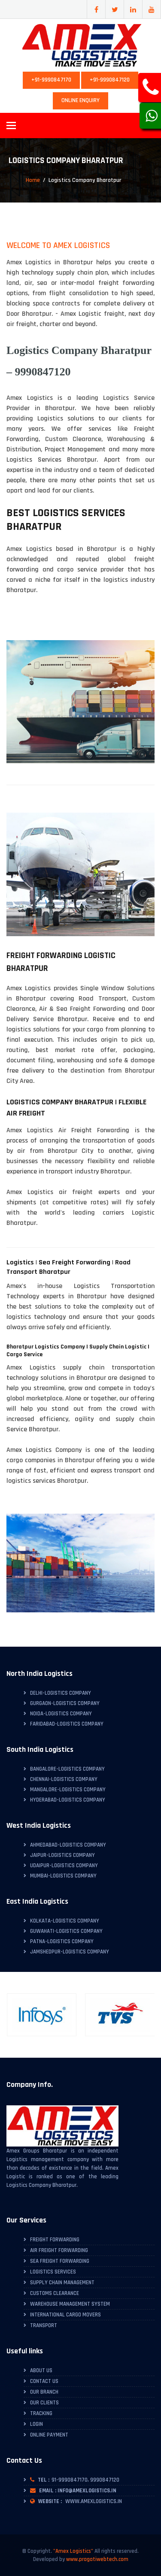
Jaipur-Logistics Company (62, 1855)
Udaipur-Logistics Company (64, 1865)
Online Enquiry (80, 100)
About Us (41, 2370)
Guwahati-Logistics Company (66, 1931)
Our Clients (44, 2402)
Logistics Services (53, 2271)
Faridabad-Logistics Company (66, 1723)
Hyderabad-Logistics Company (67, 1799)
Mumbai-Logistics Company (63, 1875)
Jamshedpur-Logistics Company (69, 1951)
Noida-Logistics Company (61, 1713)
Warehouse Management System (70, 2304)
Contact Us (44, 2381)
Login (36, 2424)
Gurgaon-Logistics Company (65, 1703)
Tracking (41, 2413)
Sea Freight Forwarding (59, 2261)
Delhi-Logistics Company (60, 1693)
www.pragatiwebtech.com (97, 2559)
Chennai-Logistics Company (63, 1779)
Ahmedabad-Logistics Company (68, 1844)
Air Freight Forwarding (59, 2250)
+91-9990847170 (51, 80)
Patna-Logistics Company (62, 1941)
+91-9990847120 (110, 80)
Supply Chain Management (62, 2282)
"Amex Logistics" (73, 2551)
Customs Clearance (54, 2293)
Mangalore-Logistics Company (68, 1789)
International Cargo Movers (65, 2314)
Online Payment (49, 2434)
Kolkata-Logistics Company (64, 1920)
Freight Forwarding (54, 2239)
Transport (43, 2325)
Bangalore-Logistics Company (67, 1769)
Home (33, 180)
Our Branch (44, 2392)
